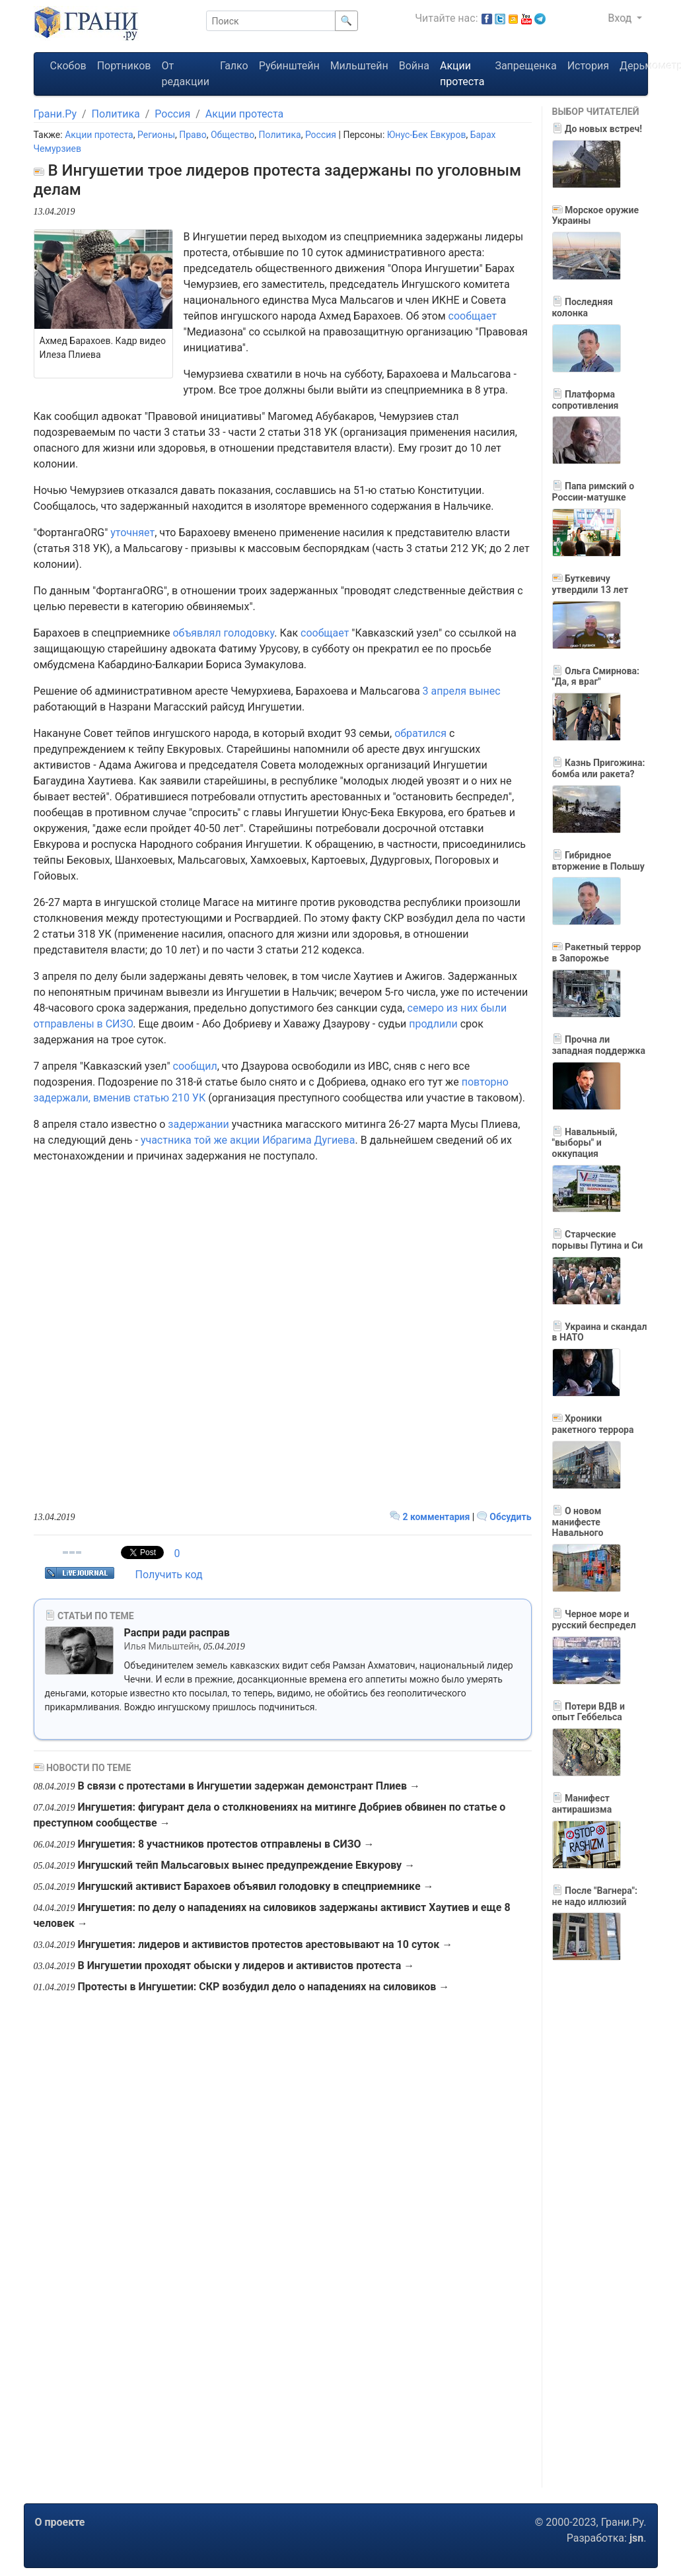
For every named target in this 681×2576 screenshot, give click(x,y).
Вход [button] (621, 18)
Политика (116, 114)
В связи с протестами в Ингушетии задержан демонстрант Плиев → (248, 1786)
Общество (232, 134)
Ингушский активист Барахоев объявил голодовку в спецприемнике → (255, 1886)
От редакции (185, 73)
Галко (234, 65)
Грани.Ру (55, 114)
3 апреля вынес (462, 691)
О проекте (60, 2522)
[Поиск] (271, 21)
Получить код (169, 1574)
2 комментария (431, 1517)
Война (414, 65)
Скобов (68, 65)
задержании (198, 1124)
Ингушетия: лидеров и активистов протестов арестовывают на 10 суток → (264, 1944)
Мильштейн (359, 65)
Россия (172, 114)
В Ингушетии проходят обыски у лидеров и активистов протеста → (245, 1965)
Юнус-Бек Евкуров (426, 134)
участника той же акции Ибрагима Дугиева (248, 1140)
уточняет (132, 532)
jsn (636, 2538)
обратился (420, 733)
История (588, 65)
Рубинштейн (289, 65)
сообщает (472, 316)
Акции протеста (462, 73)
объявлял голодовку (223, 633)
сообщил (195, 1066)
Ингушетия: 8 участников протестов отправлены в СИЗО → (225, 1844)
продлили (433, 1024)
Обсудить (504, 1517)
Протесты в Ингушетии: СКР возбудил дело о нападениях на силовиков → (263, 1986)
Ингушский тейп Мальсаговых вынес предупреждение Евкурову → (246, 1865)
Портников (124, 65)
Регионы (156, 134)
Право (192, 134)
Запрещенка (525, 65)
